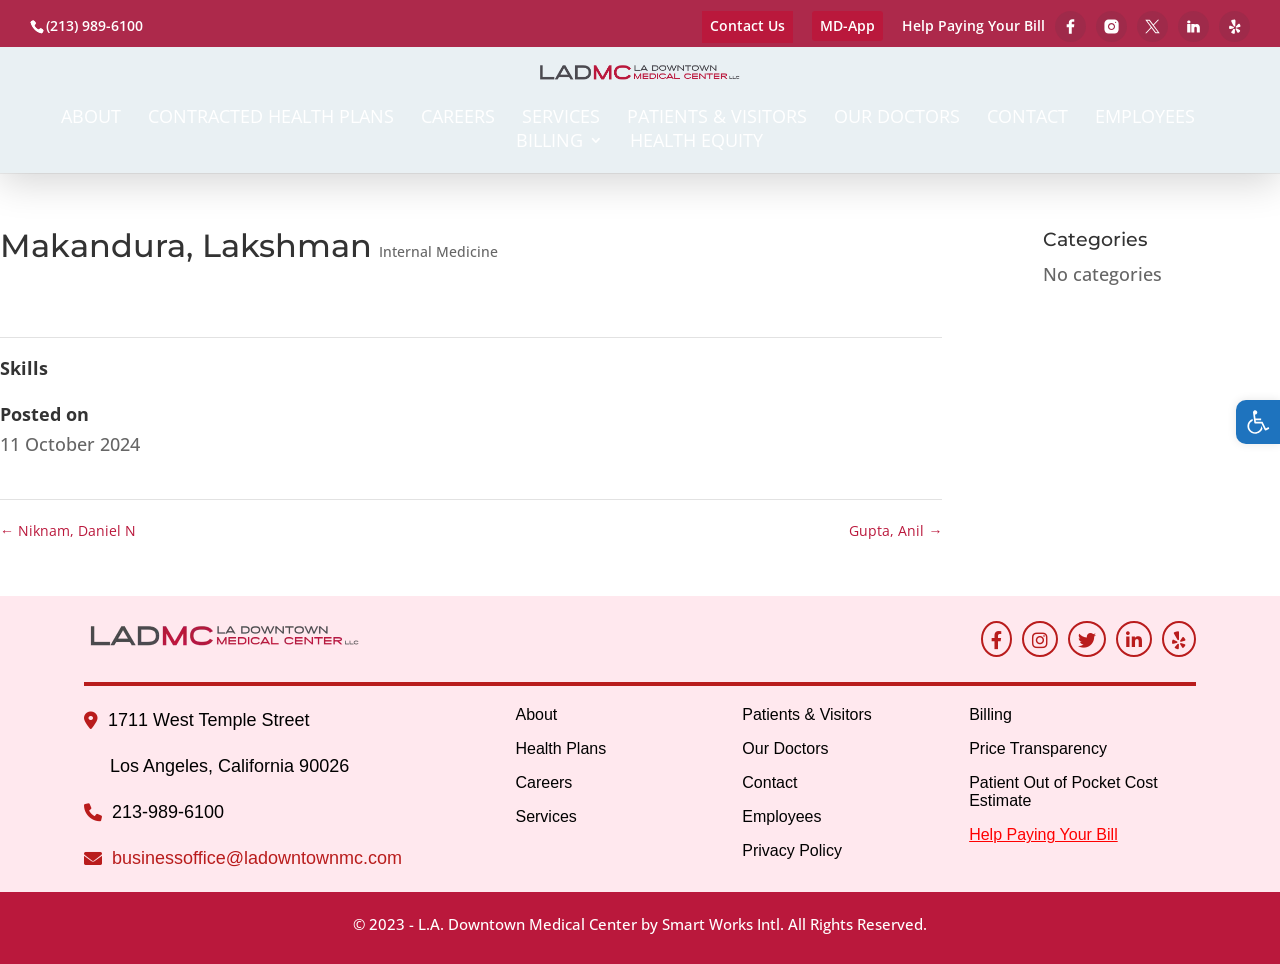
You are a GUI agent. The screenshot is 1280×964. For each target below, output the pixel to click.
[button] (1258, 422)
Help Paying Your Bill (973, 27)
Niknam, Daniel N (68, 530)
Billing (549, 142)
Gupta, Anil (895, 530)
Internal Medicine (438, 251)
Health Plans (560, 748)
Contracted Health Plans (271, 118)
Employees (1145, 118)
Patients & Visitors (717, 118)
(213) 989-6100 (94, 25)
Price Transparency (1038, 748)
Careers (458, 118)
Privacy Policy (792, 850)
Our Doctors (897, 118)
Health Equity (696, 142)
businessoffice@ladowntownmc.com (257, 858)
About (91, 118)
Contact (1027, 118)
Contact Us (747, 25)
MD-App (847, 25)
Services (561, 118)
